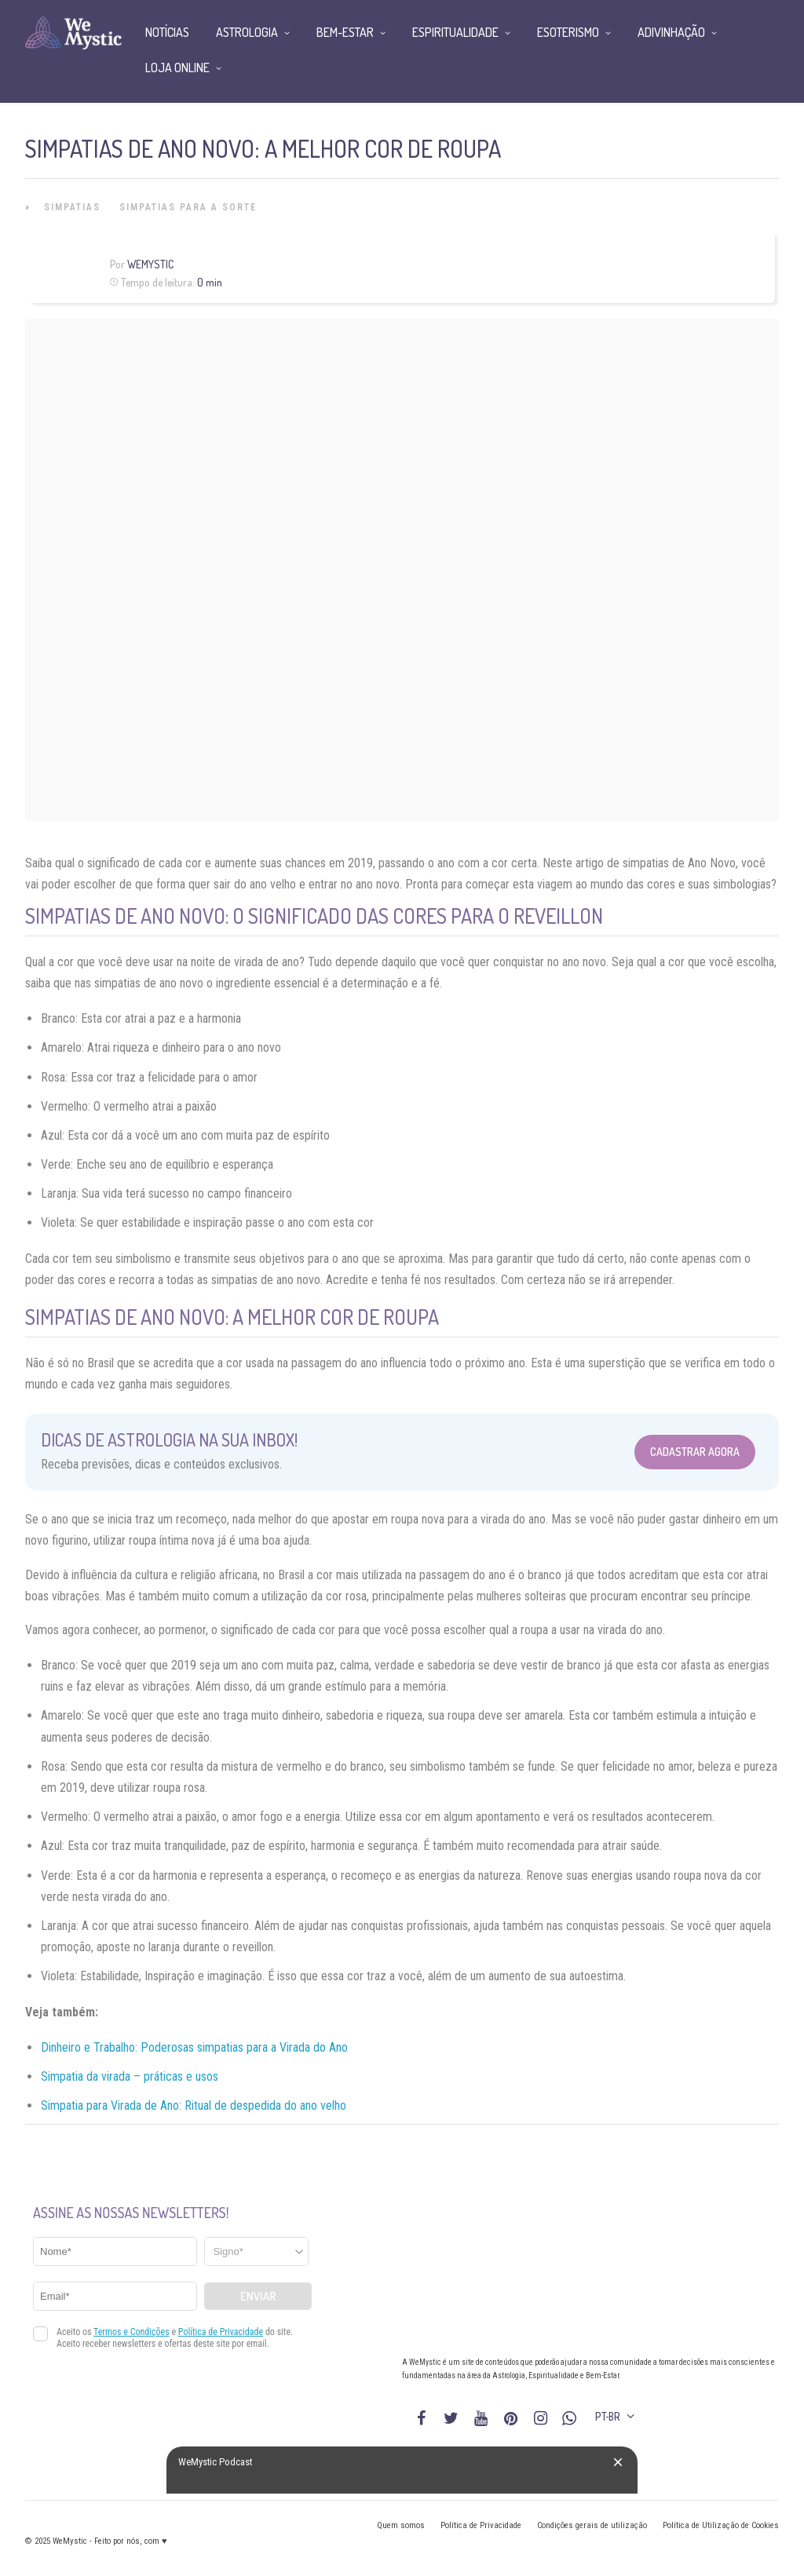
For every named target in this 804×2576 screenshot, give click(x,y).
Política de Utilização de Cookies (721, 2525)
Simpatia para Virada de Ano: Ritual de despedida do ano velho (193, 2105)
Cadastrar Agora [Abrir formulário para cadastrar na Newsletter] (695, 1451)
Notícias (167, 32)
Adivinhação (671, 32)
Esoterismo (568, 32)
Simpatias (72, 207)
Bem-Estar (345, 32)
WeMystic (150, 264)
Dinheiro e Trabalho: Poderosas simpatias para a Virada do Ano (194, 2047)
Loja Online (177, 67)
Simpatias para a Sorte (188, 207)
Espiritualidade (455, 32)
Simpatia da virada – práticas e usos (129, 2076)
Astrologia (247, 32)
